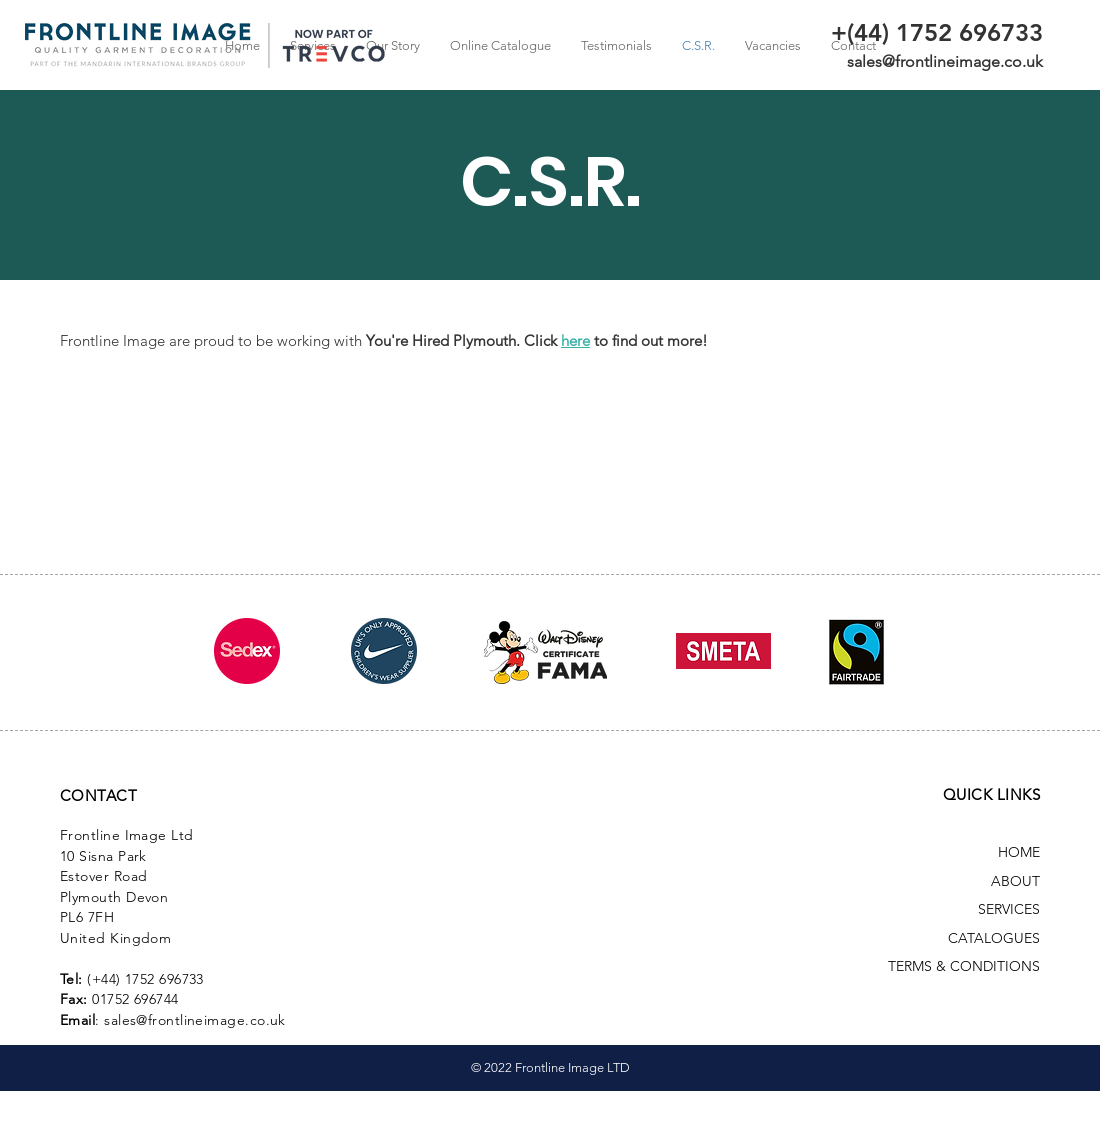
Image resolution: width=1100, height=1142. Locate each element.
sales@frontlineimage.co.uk (945, 61)
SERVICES (1009, 909)
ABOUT (1015, 881)
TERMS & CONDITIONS (964, 966)
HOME (1019, 852)
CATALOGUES (994, 938)
